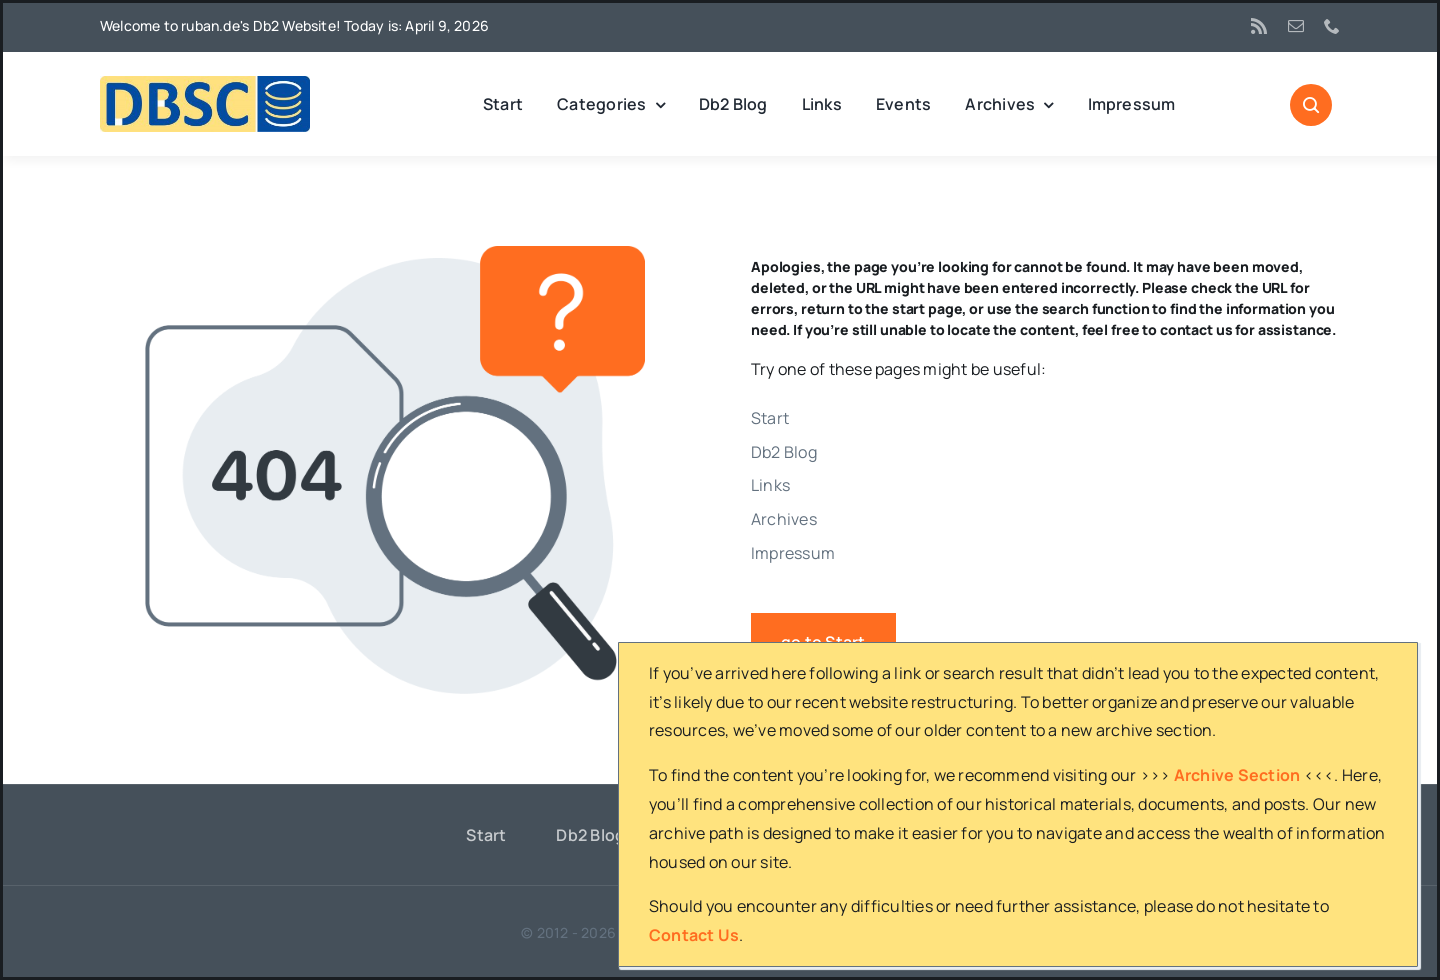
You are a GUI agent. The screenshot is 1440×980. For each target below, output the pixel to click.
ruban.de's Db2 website (696, 932)
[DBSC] (205, 84)
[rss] (1259, 26)
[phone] (1332, 26)
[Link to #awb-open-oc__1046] (1311, 105)
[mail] (1296, 26)
